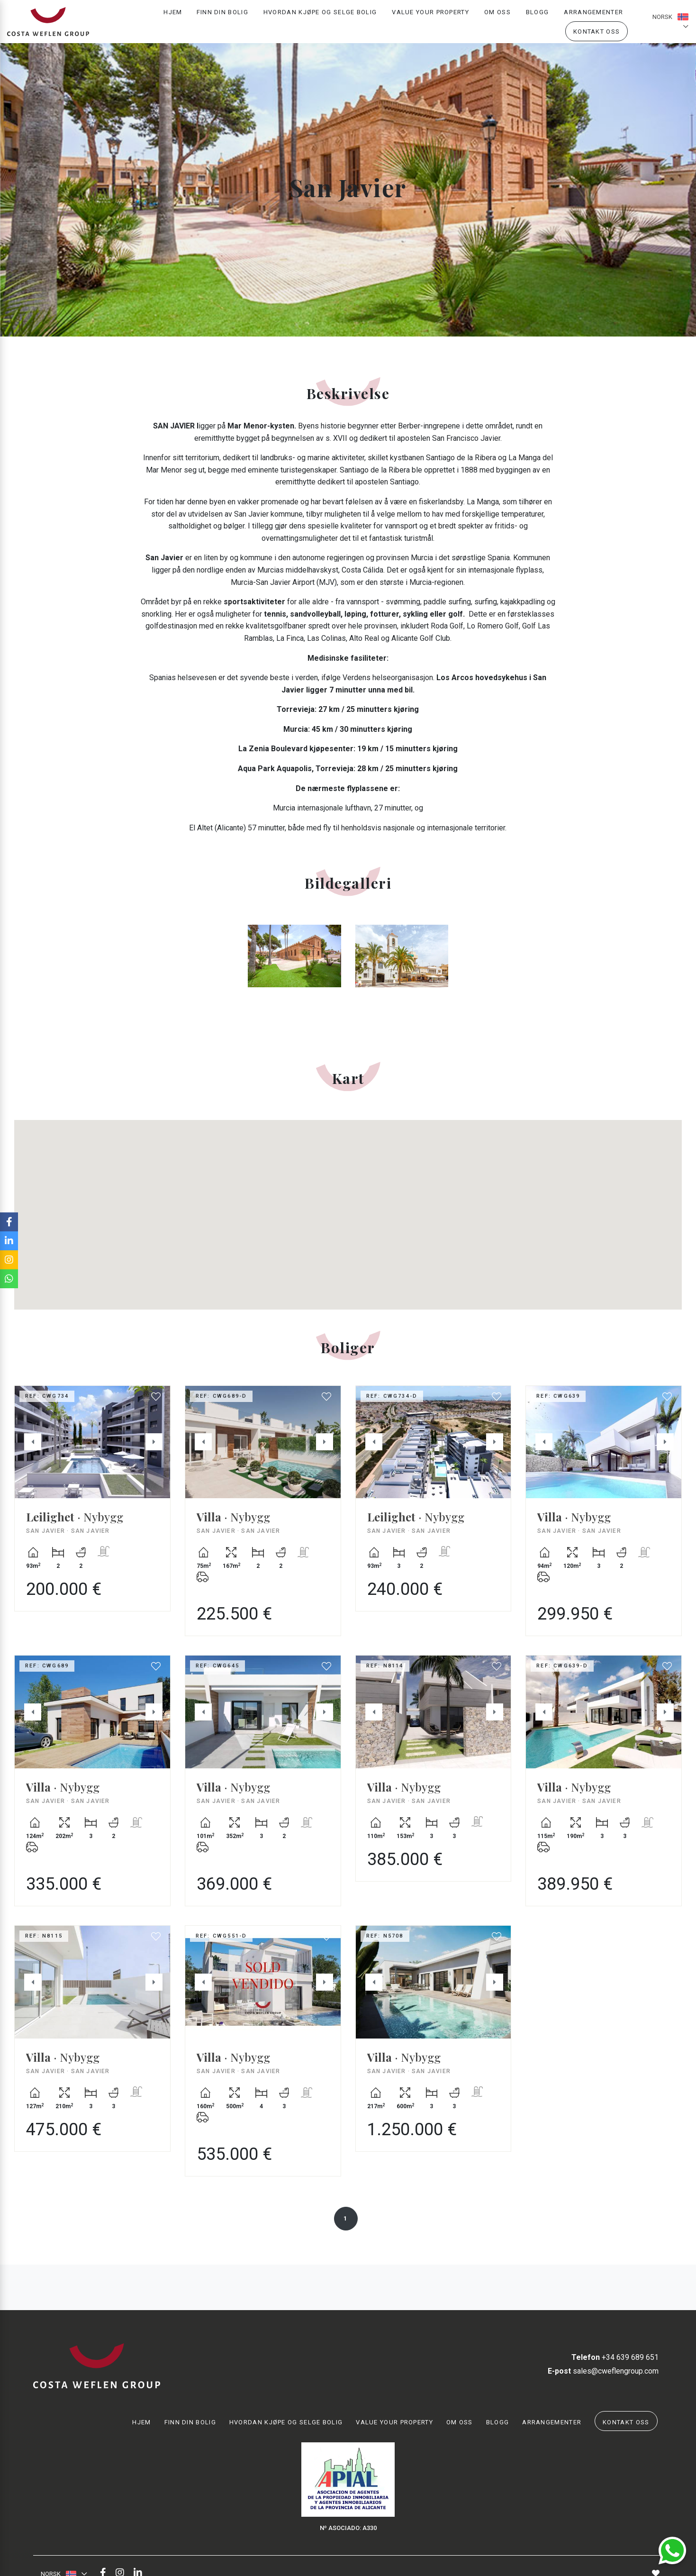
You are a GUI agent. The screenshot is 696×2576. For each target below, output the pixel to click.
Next (157, 1442)
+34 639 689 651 (615, 2357)
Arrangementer (593, 16)
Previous (27, 1442)
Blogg (537, 16)
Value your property (430, 16)
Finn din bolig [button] (222, 16)
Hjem (172, 16)
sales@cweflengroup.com (603, 2371)
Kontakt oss (596, 36)
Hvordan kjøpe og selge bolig (320, 16)
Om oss (497, 16)
